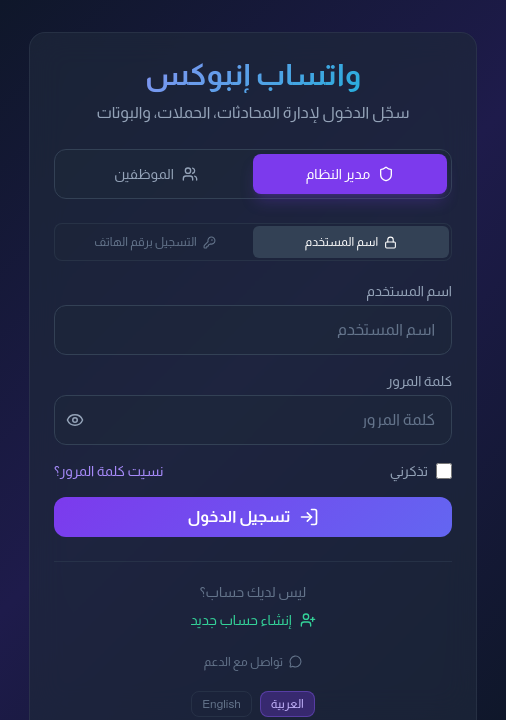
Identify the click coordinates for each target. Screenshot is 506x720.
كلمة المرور (419, 381)
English (221, 704)
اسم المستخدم (351, 242)
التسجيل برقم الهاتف (155, 242)
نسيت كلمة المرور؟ (108, 471)
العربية (287, 704)
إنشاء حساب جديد (252, 620)
